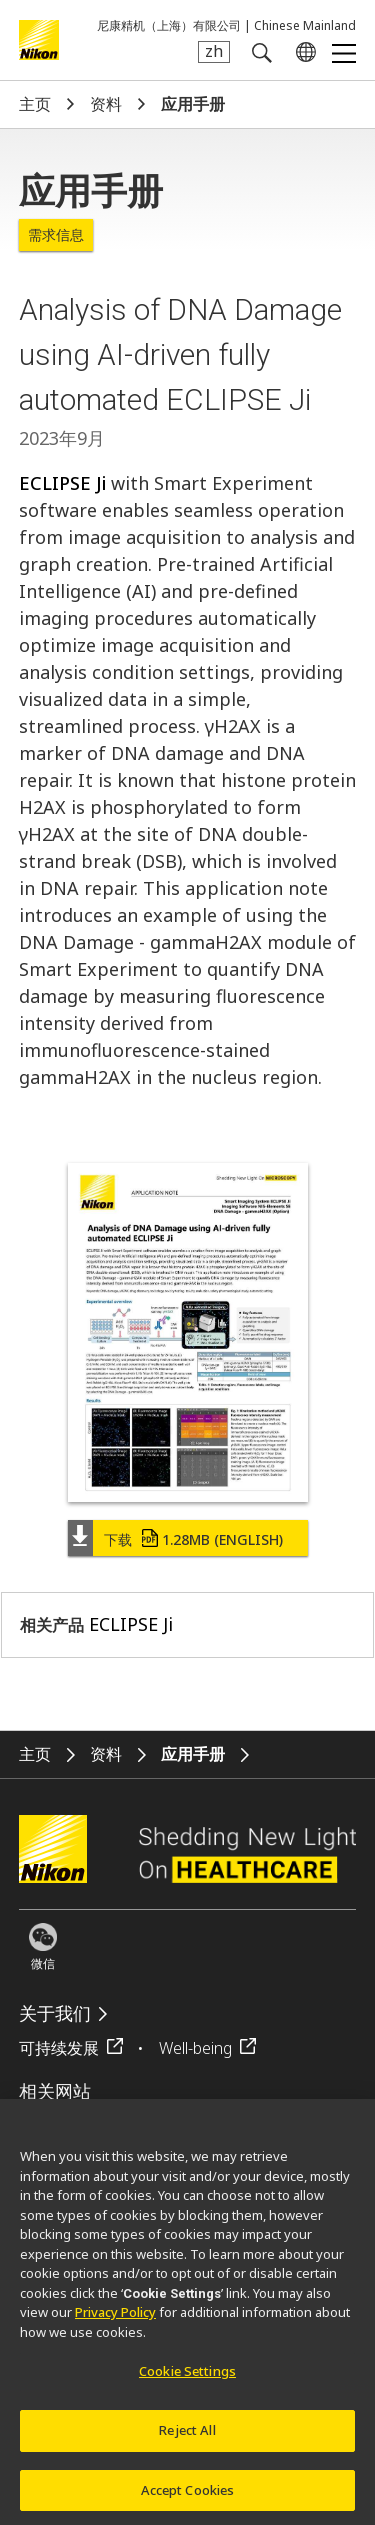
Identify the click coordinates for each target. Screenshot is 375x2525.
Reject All (187, 2437)
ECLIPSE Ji (62, 483)
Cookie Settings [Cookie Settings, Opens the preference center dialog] (187, 2379)
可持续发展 (59, 2048)
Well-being (195, 2048)
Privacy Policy (115, 2320)
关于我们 (55, 2013)
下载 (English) (193, 1539)
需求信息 (56, 234)
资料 (106, 104)
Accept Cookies (188, 2497)
